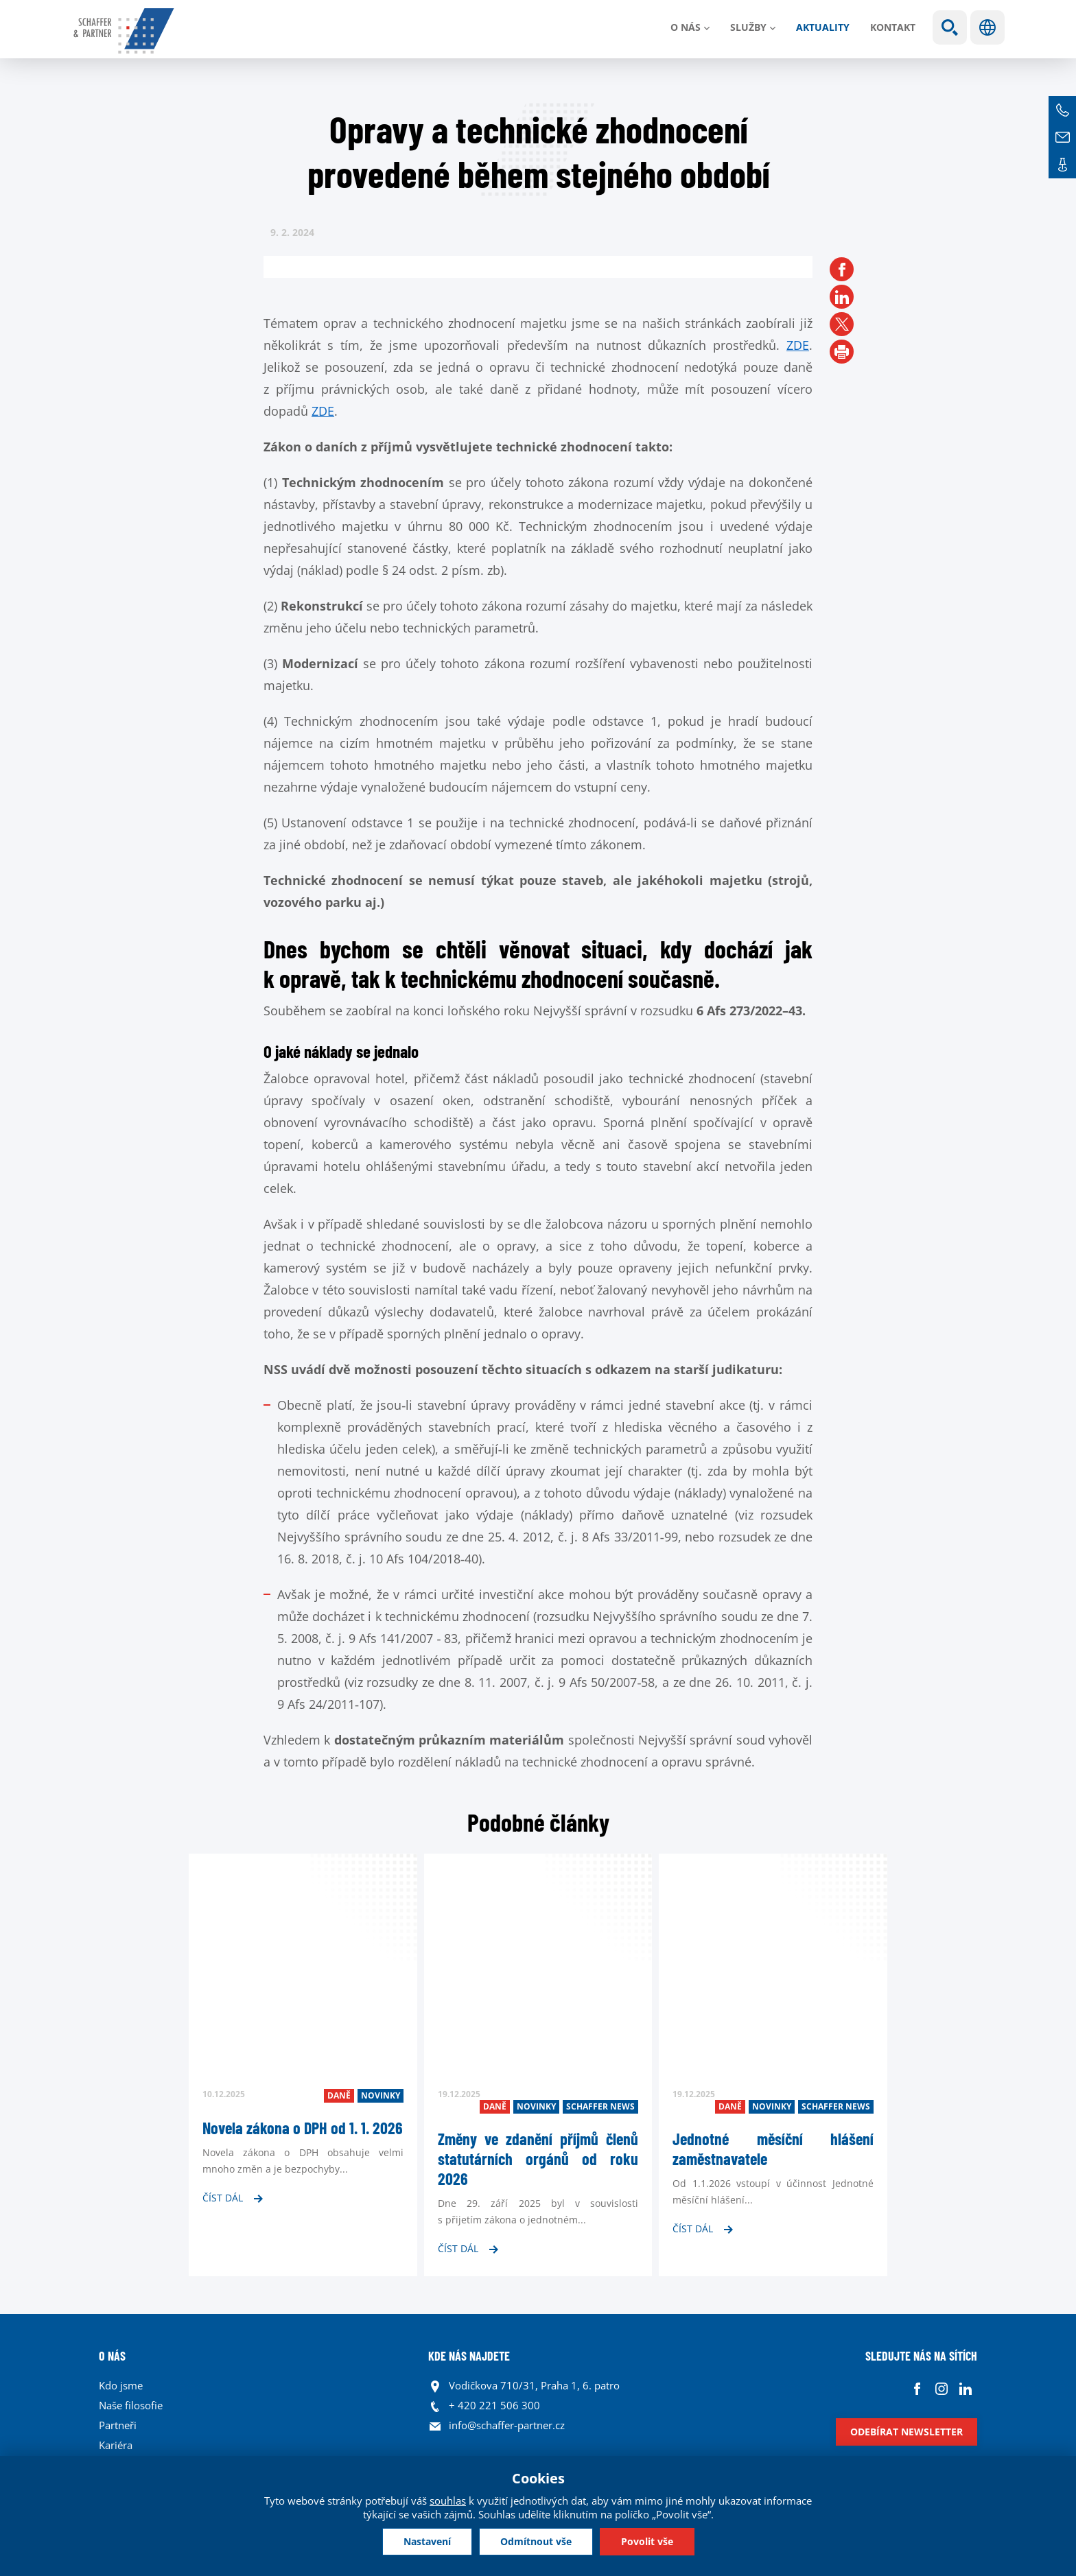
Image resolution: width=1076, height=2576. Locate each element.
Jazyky (987, 27)
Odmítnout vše (536, 2541)
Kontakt (892, 27)
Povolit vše (647, 2541)
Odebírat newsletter (906, 2431)
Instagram (941, 2389)
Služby (748, 27)
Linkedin (965, 2389)
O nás (685, 27)
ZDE (797, 345)
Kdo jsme (121, 2385)
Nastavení (427, 2541)
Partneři (118, 2425)
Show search (950, 27)
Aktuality (823, 27)
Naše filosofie (131, 2405)
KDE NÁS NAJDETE (469, 2355)
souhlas (448, 2500)
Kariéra (115, 2445)
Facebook (917, 2389)
